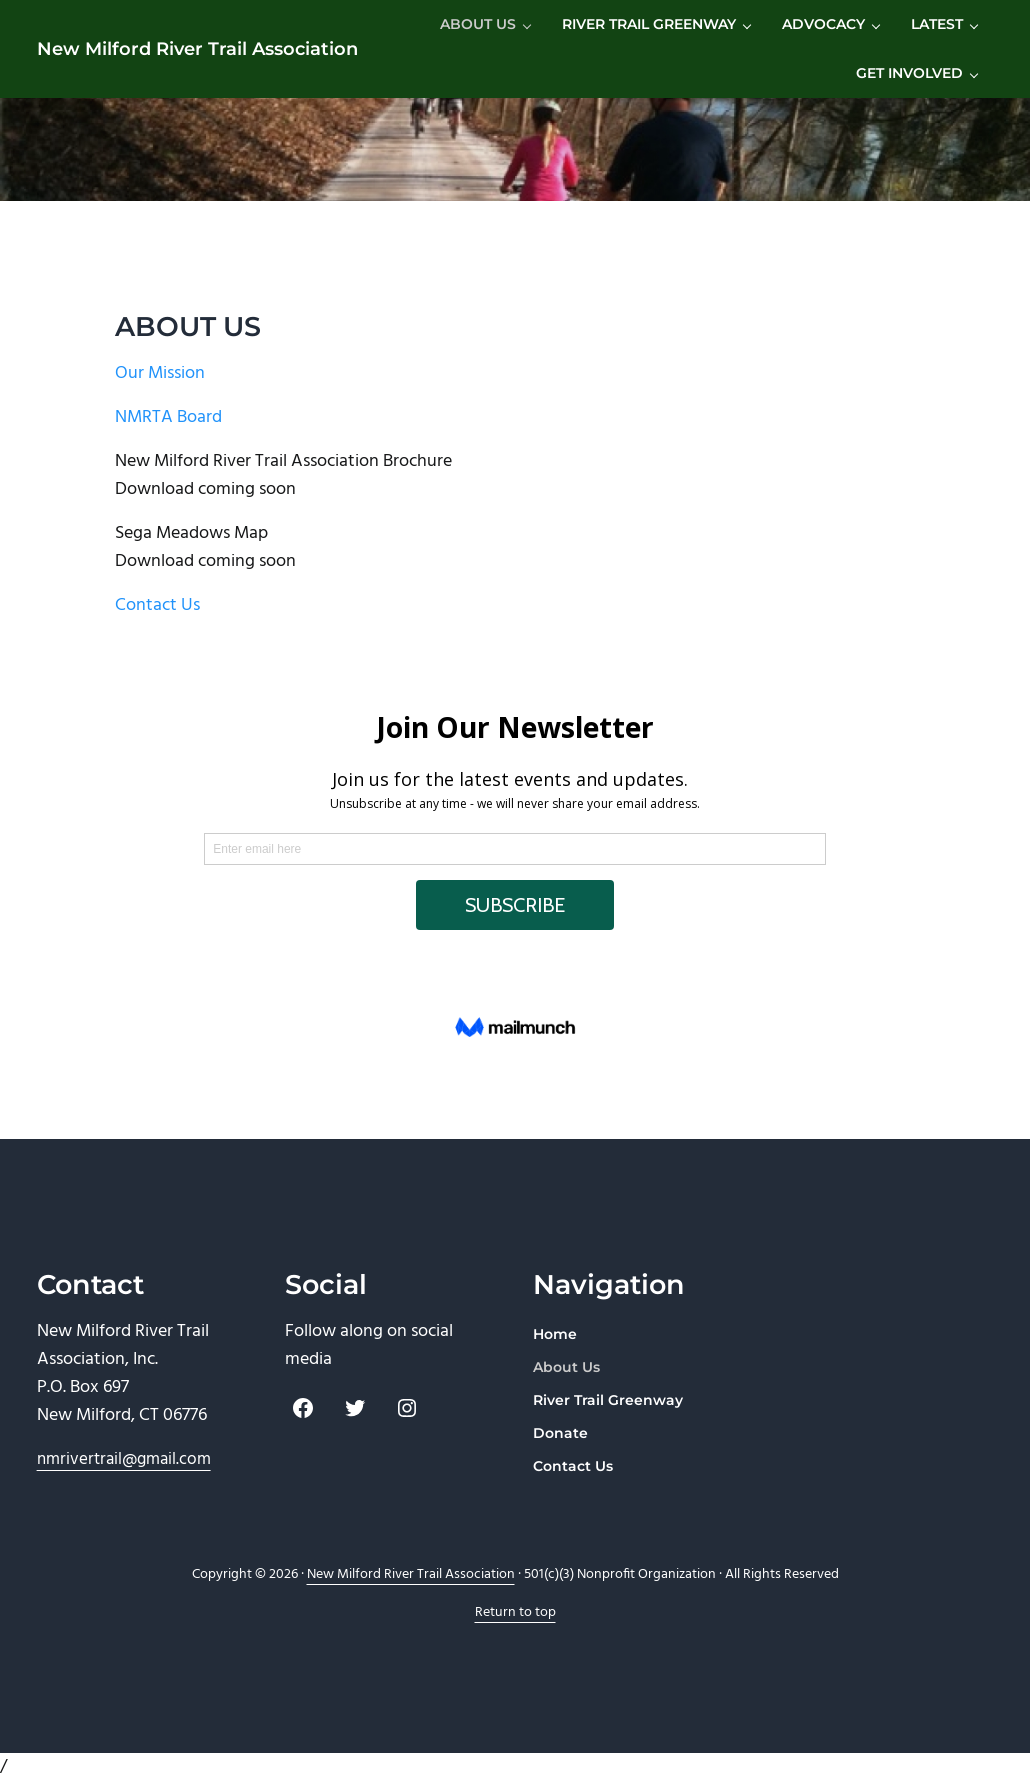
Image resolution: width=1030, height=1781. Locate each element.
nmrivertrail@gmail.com (124, 1459)
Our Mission (160, 373)
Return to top (515, 1612)
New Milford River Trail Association (197, 48)
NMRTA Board (168, 417)
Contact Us (157, 605)
